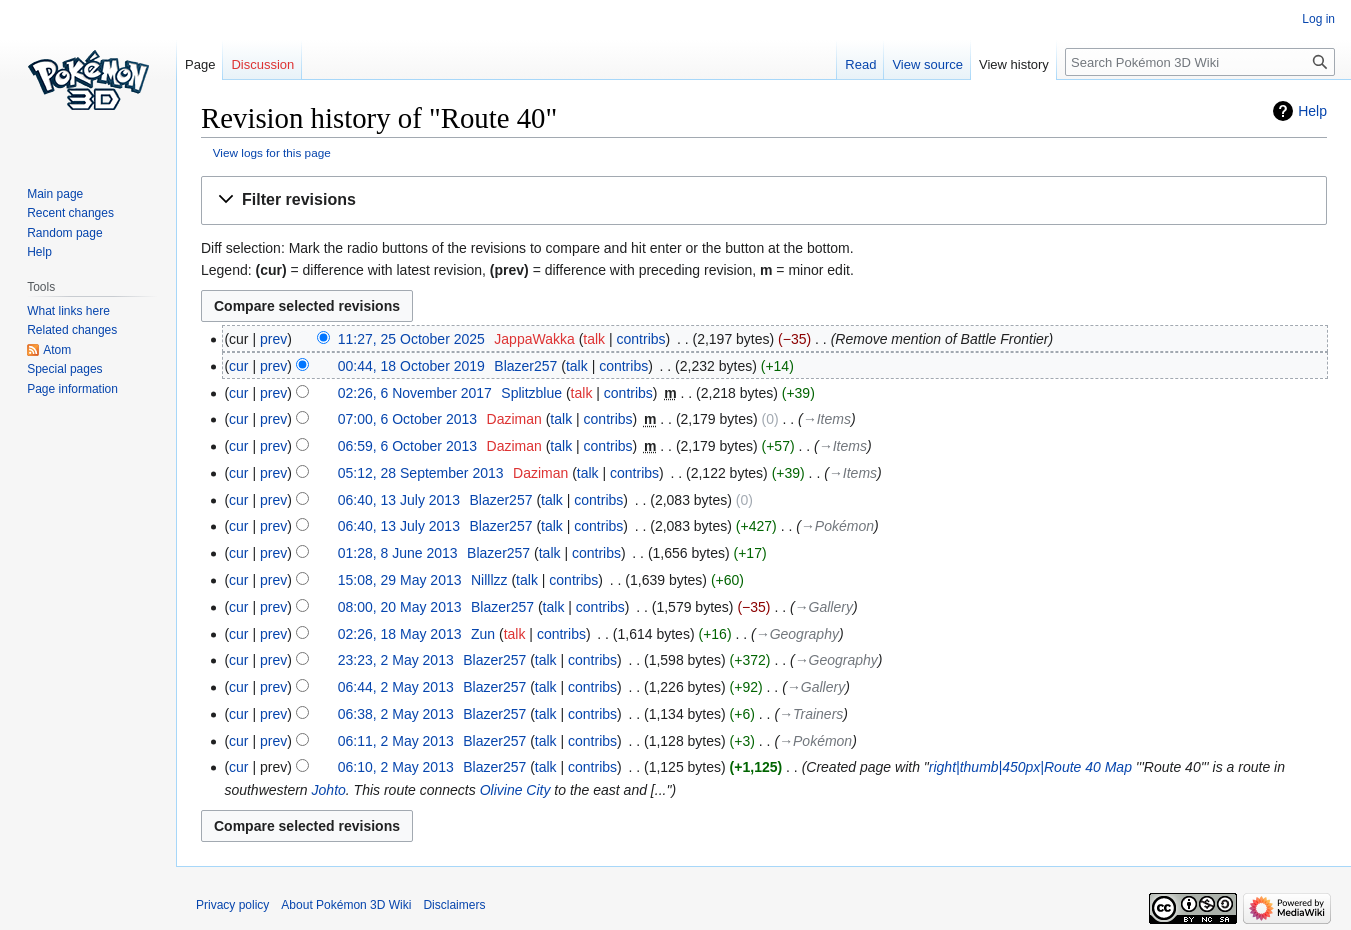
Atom (57, 350)
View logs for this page (272, 152)
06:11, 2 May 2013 (396, 741)
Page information (72, 389)
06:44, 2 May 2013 (396, 687)
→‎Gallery (824, 607)
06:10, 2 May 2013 (396, 767)
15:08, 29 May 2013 (400, 580)
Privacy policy (232, 905)
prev (273, 339)
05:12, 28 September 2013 (421, 473)
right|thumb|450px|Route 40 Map (1030, 767)
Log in (1318, 19)
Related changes (72, 330)
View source (927, 64)
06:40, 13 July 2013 (399, 500)
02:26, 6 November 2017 (415, 393)
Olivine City (515, 790)
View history (1014, 64)
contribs (641, 339)
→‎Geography (797, 634)
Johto (329, 790)
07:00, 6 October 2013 (407, 419)
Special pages (64, 369)
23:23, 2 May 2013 (396, 660)
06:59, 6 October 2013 (407, 446)
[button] (764, 200)
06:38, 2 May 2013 (396, 714)
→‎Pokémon (837, 526)
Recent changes (70, 213)
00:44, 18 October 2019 (411, 366)
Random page (64, 233)
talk (594, 339)
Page (200, 64)
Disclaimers (454, 905)
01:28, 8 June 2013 (398, 553)
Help (1312, 111)
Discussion (262, 64)
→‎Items (827, 419)
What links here (68, 311)
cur (238, 366)
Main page (55, 194)
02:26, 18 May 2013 (400, 634)
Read (860, 64)
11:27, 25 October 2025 (411, 339)
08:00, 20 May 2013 (400, 607)
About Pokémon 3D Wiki (346, 905)
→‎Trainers (811, 714)
